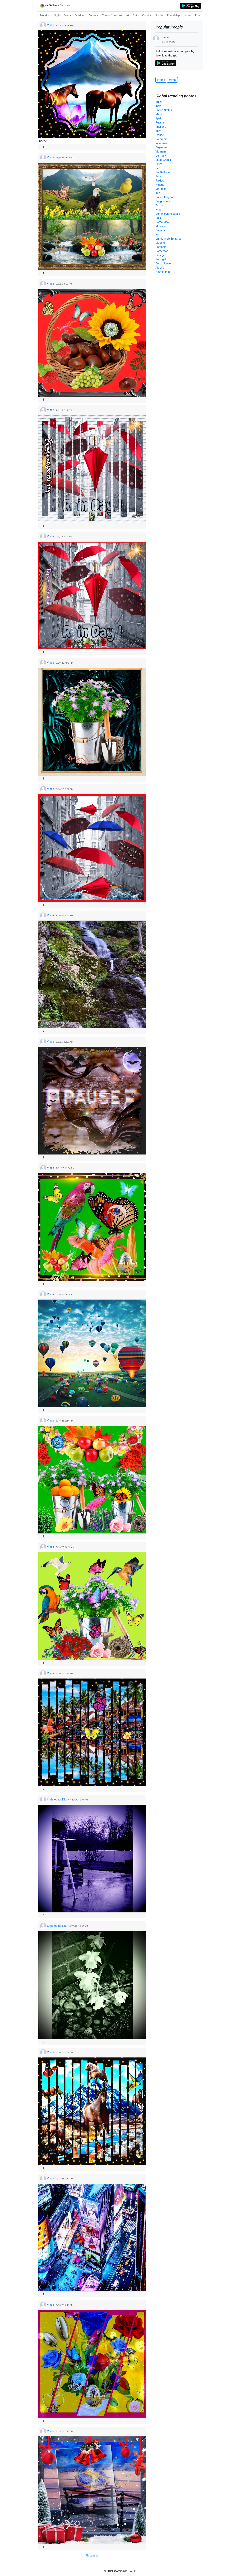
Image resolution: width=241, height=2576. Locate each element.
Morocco (160, 189)
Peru (158, 168)
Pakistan (160, 180)
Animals (94, 15)
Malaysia (160, 226)
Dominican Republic (167, 213)
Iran (157, 193)
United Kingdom (165, 197)
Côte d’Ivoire (163, 263)
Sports (159, 15)
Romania (160, 247)
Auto (135, 15)
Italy (158, 130)
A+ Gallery (51, 5)
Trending (45, 15)
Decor (67, 15)
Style (57, 15)
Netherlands (162, 271)
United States (163, 110)
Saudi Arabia (163, 159)
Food (198, 15)
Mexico (159, 114)
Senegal (160, 255)
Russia (159, 122)
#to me (161, 79)
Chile (158, 218)
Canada (160, 230)
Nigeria (159, 184)
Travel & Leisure (112, 15)
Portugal (160, 259)
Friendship (173, 15)
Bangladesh (162, 201)
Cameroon (161, 251)
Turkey (159, 205)
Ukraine (160, 242)
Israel (158, 209)
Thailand (160, 126)
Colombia (161, 139)
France (159, 135)
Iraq (157, 234)
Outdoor (80, 15)
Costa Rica (162, 222)
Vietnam (160, 151)
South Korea (162, 172)
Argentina (161, 147)
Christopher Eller (57, 1799)
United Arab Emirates (168, 238)
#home (172, 79)
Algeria (159, 267)
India (158, 106)
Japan (159, 176)
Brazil (158, 101)
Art (127, 15)
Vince (50, 25)
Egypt (158, 164)
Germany (160, 155)
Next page (92, 2555)
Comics (146, 15)
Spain (158, 118)
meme (187, 15)
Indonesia (161, 143)
